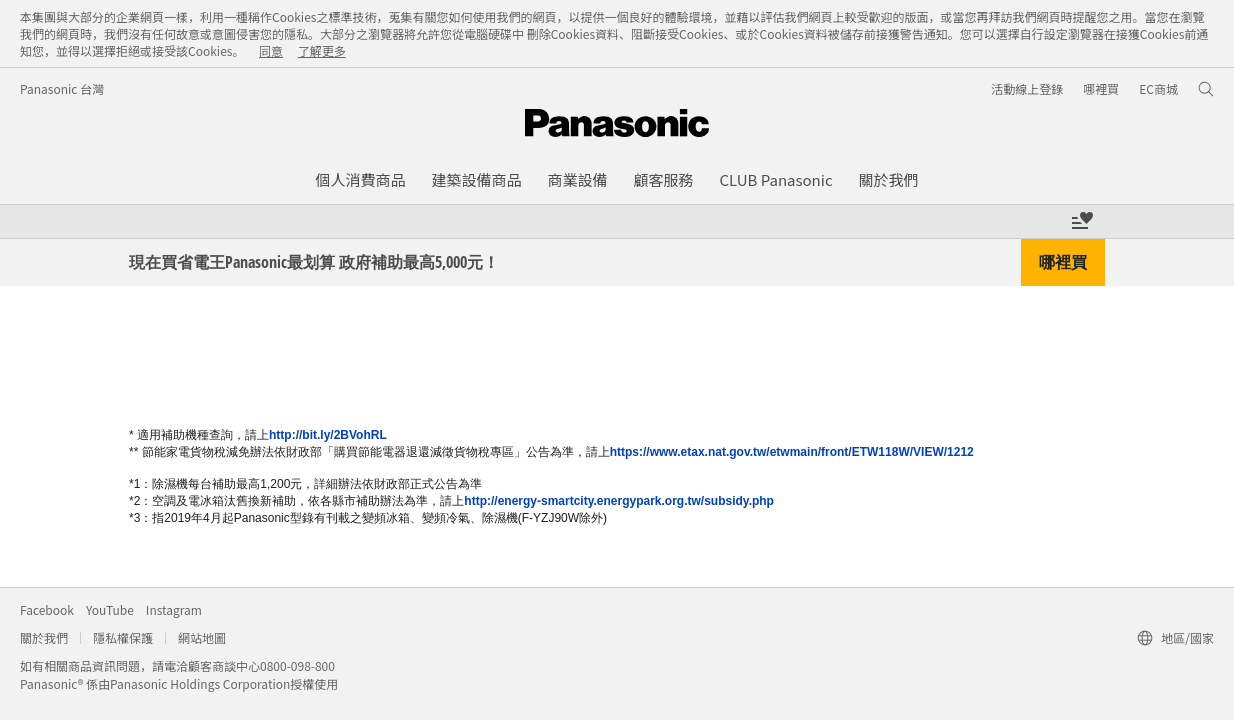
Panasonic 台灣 (62, 88)
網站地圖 (202, 637)
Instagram (174, 609)
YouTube (110, 609)
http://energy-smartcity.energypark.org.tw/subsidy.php (619, 501)
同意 (271, 50)
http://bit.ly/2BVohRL (328, 435)
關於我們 (44, 637)
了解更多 (322, 50)
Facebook (47, 609)
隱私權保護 (123, 637)
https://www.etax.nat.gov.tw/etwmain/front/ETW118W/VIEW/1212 (792, 452)
